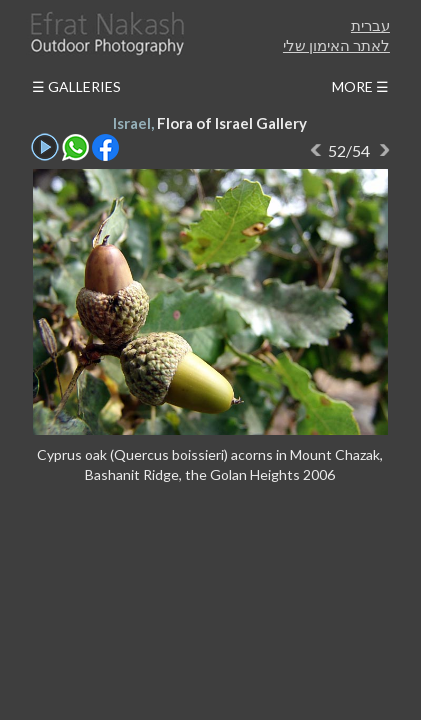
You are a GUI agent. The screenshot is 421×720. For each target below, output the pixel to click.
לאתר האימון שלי (336, 45)
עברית (370, 25)
